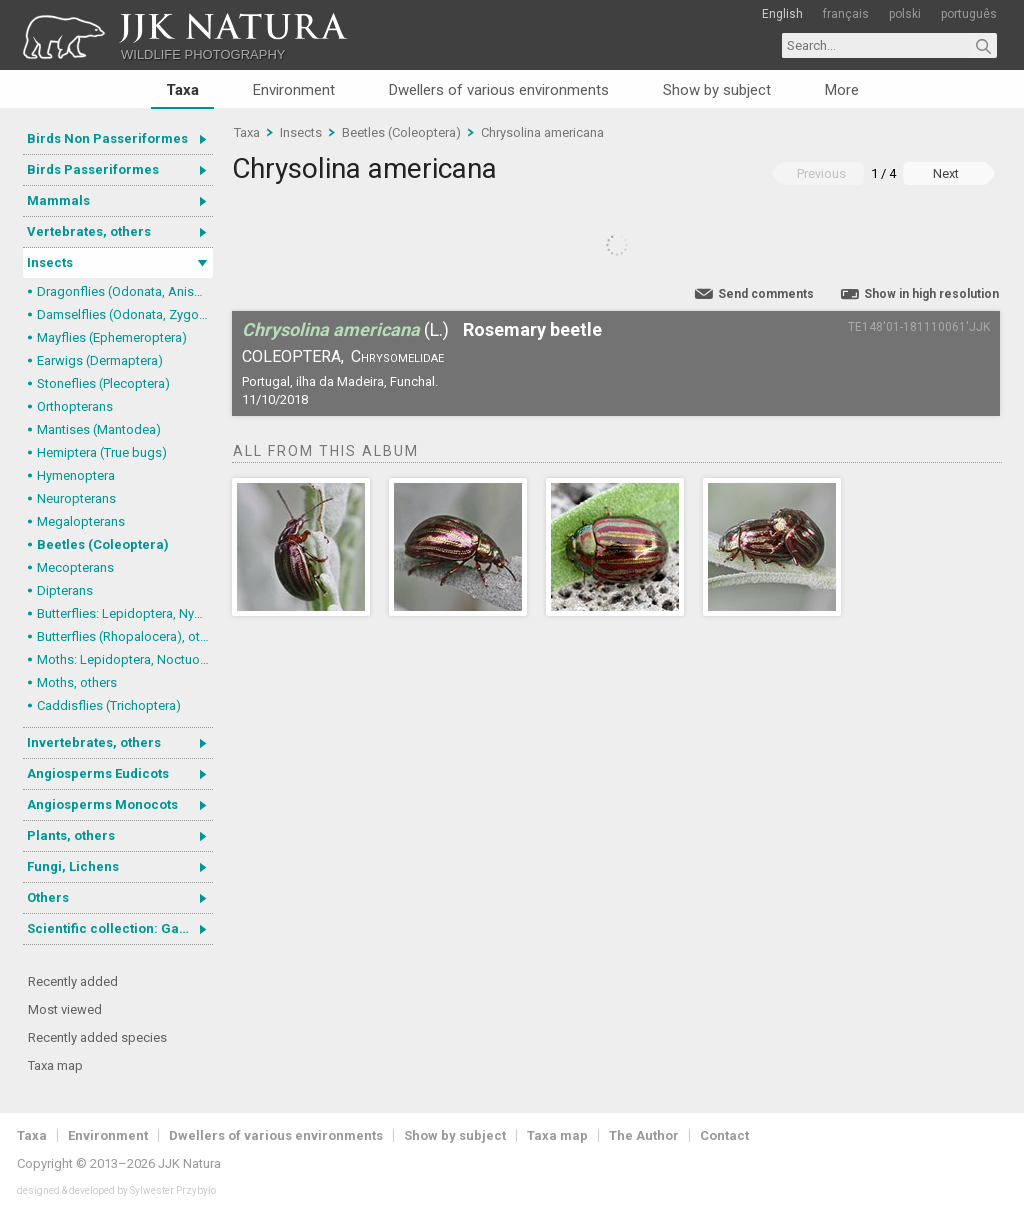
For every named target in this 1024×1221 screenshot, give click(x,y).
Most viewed (65, 1009)
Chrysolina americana (542, 132)
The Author (644, 1135)
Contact (724, 1135)
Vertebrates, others (89, 231)
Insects (50, 262)
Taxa (182, 90)
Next (946, 173)
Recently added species (97, 1037)
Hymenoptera (76, 475)
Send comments (766, 294)
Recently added (73, 981)
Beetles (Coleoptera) (103, 544)
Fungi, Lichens (73, 866)
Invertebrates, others (94, 742)
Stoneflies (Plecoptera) (103, 383)
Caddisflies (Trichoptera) (109, 705)
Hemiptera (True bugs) (102, 452)
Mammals (58, 200)
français (846, 14)
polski (905, 14)
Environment (294, 90)
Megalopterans (81, 521)
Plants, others (71, 835)
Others (48, 897)
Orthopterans (75, 406)
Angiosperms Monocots (102, 804)
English (782, 14)
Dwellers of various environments (499, 90)
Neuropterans (76, 498)
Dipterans (65, 590)
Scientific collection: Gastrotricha (120, 928)
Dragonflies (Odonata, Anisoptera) (125, 291)
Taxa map (55, 1065)
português (969, 14)
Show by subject (717, 90)
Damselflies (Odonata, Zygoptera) (125, 314)
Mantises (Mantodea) (99, 429)
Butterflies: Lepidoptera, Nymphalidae (125, 613)
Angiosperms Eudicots (98, 773)
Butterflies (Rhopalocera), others (125, 636)
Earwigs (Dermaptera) (100, 360)
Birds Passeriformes (93, 169)
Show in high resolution (931, 294)
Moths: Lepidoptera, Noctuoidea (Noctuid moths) (125, 659)
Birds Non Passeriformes (107, 138)
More (842, 90)
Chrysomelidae (397, 356)
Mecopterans (75, 567)
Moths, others (77, 682)
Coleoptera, (293, 356)
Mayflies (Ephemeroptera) (112, 337)
